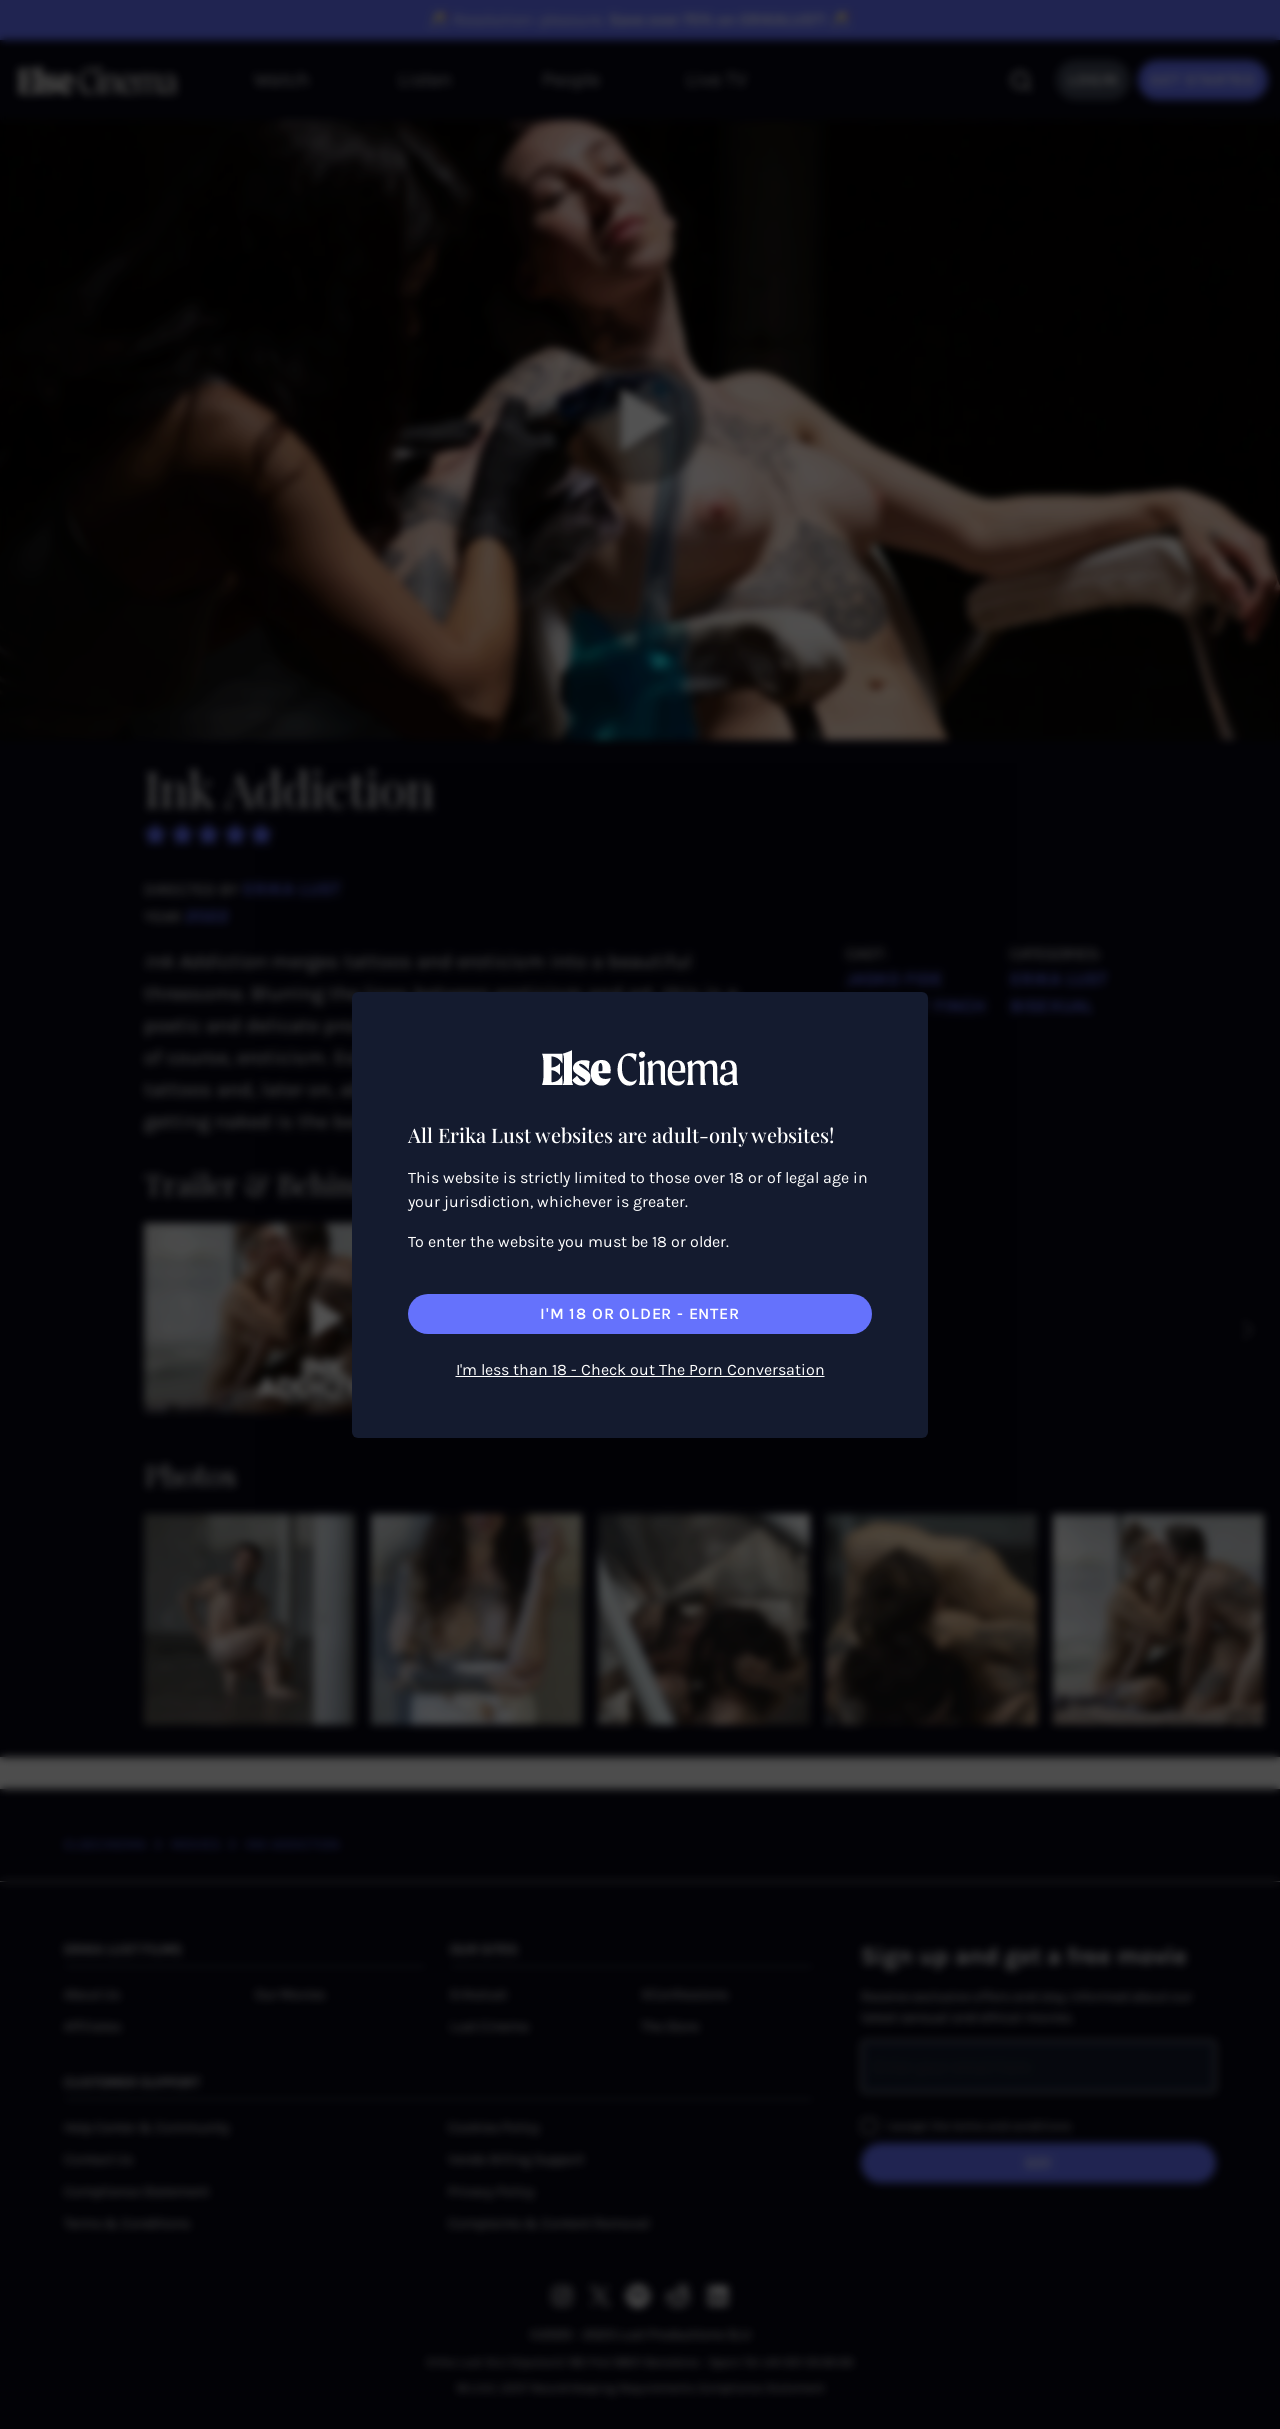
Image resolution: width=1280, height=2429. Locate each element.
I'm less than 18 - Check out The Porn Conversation (640, 1369)
